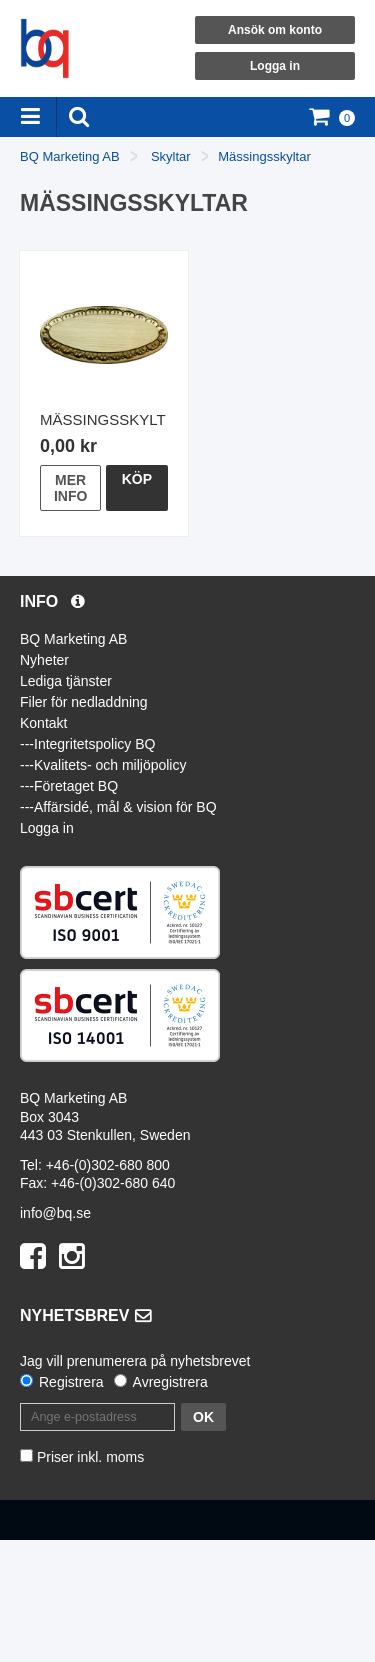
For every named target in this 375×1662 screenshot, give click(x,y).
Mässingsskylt (103, 419)
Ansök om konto (275, 30)
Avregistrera (170, 1382)
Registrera (71, 1382)
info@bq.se (55, 1213)
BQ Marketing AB (70, 156)
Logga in (275, 66)
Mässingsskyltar (264, 156)
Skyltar (171, 156)
